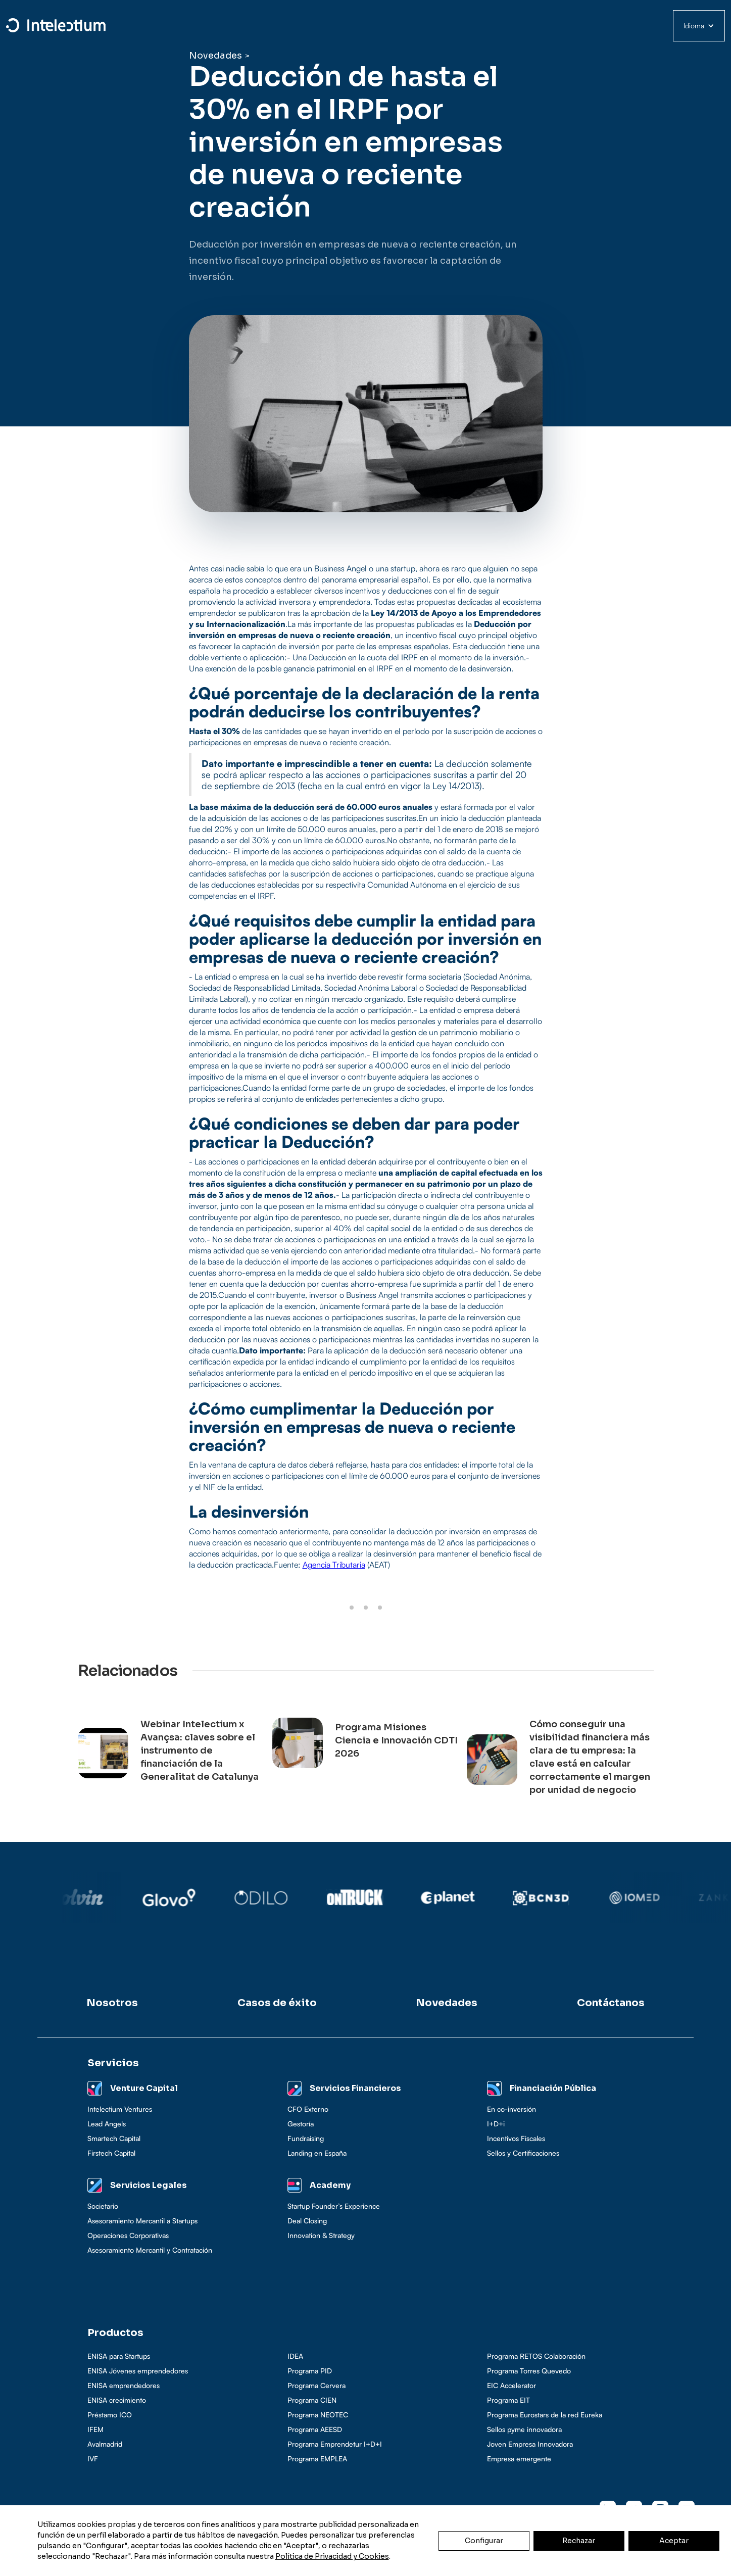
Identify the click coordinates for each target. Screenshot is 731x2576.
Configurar (484, 2540)
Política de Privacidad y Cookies (332, 2556)
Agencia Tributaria (334, 1565)
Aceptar (674, 2540)
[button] (699, 25)
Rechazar (578, 2540)
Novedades (215, 56)
